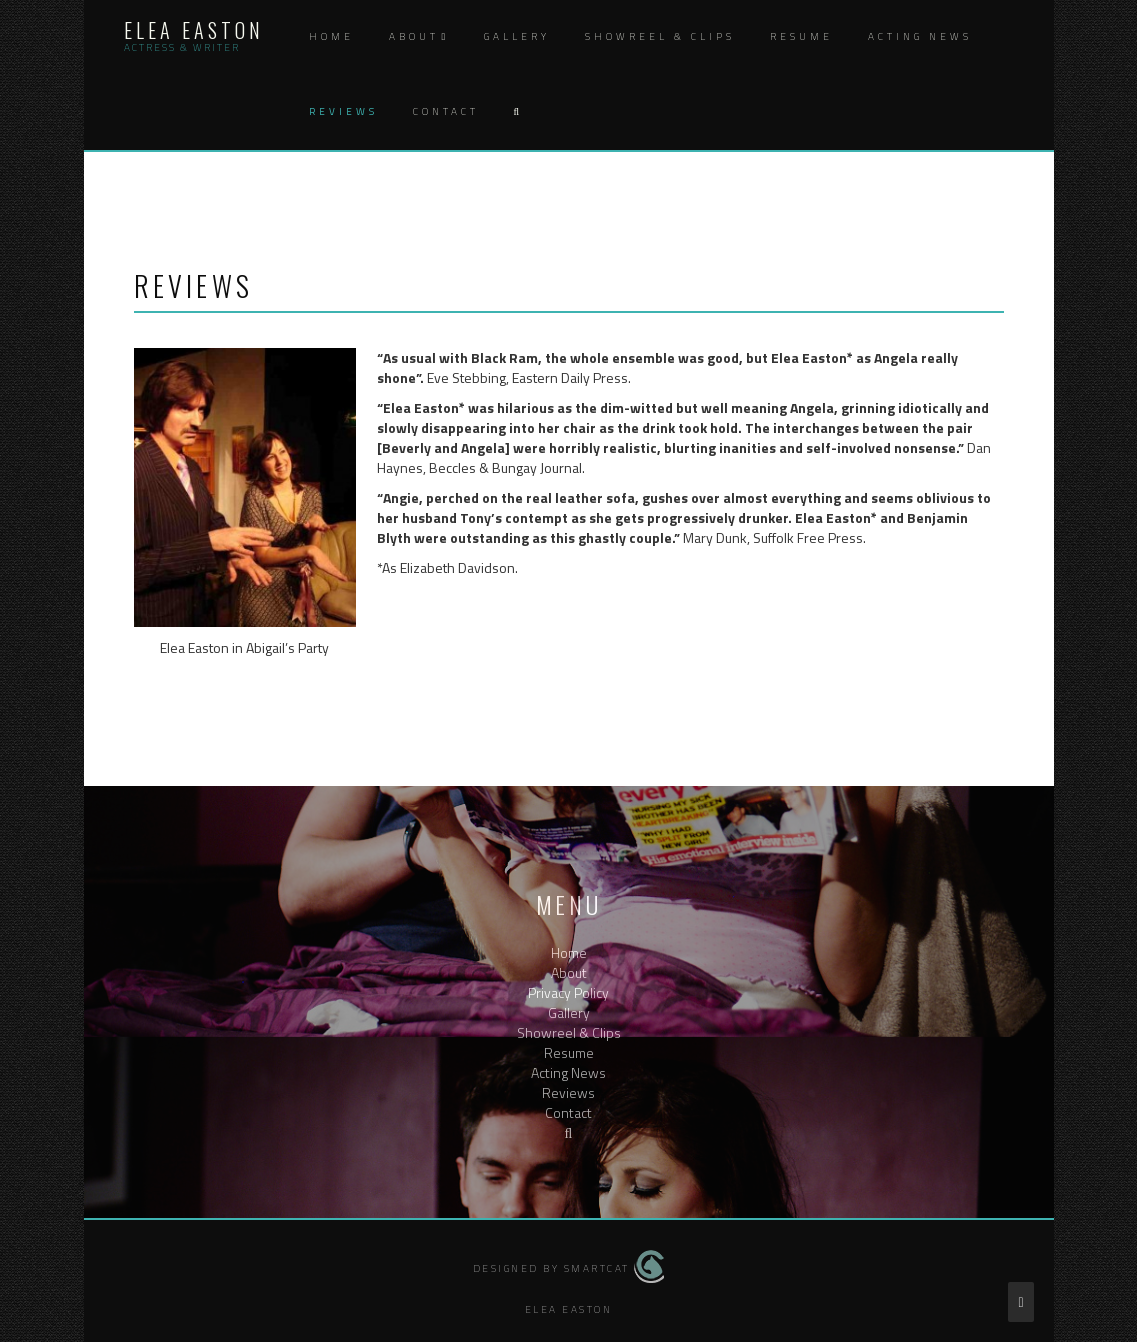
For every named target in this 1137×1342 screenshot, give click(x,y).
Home (331, 36)
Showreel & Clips (660, 36)
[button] (516, 112)
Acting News (920, 36)
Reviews (343, 111)
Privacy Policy (568, 992)
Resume (801, 36)
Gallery (517, 36)
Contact (446, 111)
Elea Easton (194, 30)
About (414, 36)
